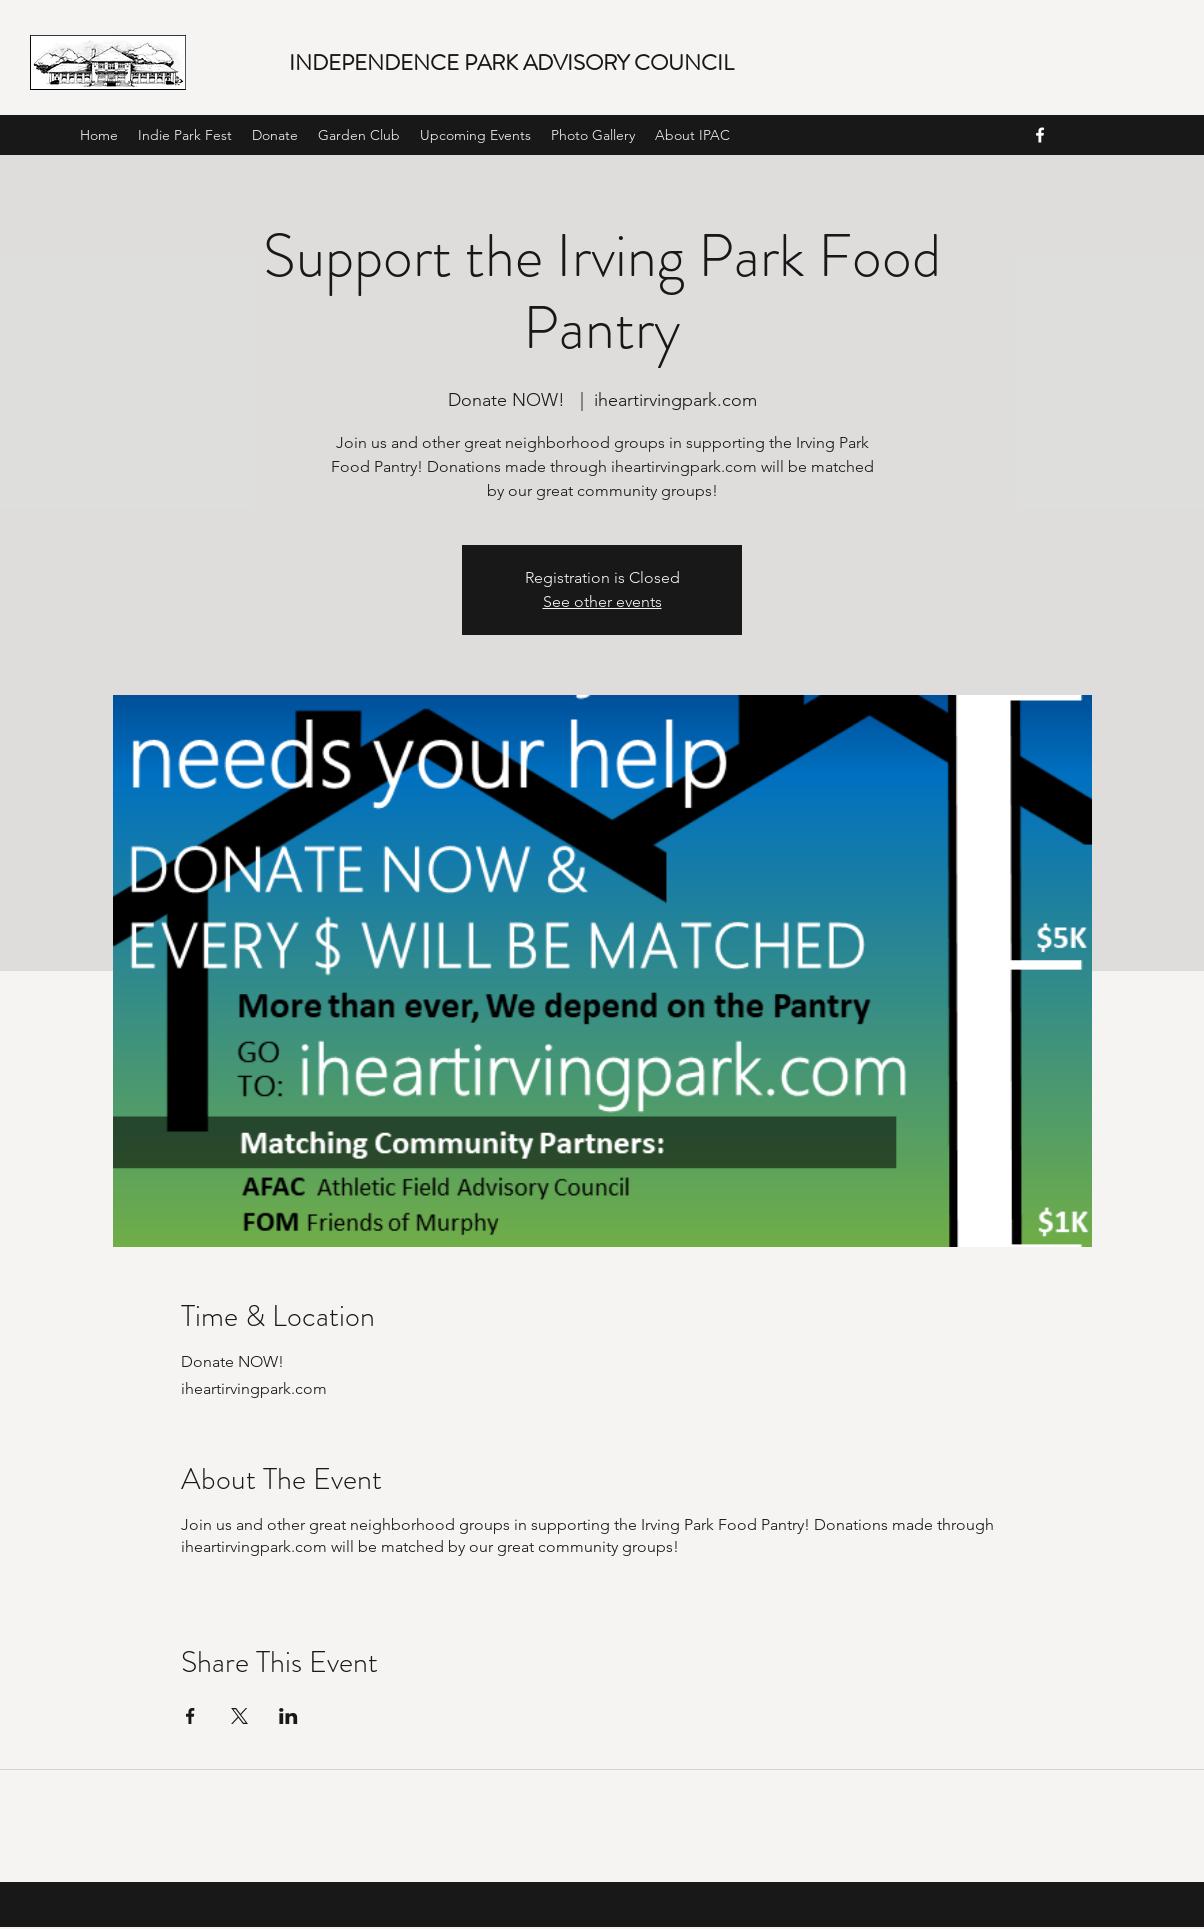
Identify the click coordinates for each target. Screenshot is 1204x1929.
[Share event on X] (239, 1716)
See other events (602, 601)
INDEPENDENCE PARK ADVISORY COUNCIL (511, 62)
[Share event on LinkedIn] (288, 1716)
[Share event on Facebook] (190, 1716)
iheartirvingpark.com (254, 1546)
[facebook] (1040, 135)
